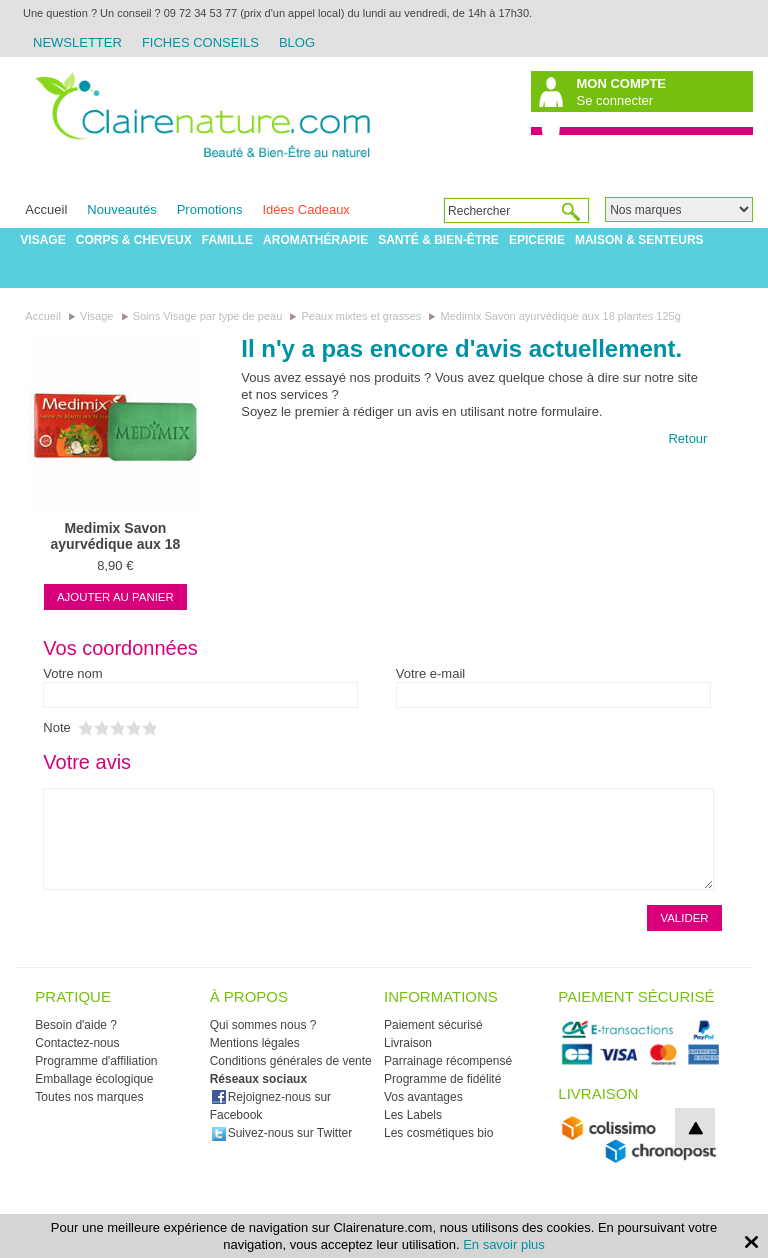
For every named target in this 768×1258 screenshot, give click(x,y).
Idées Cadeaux (305, 209)
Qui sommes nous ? (263, 1025)
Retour (687, 438)
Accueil (46, 209)
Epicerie (537, 240)
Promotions (210, 209)
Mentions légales (255, 1043)
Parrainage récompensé (448, 1061)
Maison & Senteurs (639, 240)
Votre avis (87, 762)
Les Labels (413, 1115)
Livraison (408, 1043)
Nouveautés (121, 209)
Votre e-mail (430, 673)
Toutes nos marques (89, 1097)
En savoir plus (504, 1244)
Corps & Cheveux (134, 240)
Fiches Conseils (200, 42)
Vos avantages (423, 1097)
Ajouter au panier (115, 597)
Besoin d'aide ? (76, 1025)
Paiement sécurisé (433, 1025)
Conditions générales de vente (291, 1061)
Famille (227, 240)
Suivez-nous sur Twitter (282, 1133)
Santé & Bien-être (438, 240)
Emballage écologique (94, 1079)
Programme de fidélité (442, 1079)
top (695, 1128)
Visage (42, 240)
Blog (297, 42)
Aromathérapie (315, 240)
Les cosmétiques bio (438, 1133)
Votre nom (72, 673)
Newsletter (77, 42)
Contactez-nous (77, 1043)
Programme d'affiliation (96, 1061)
